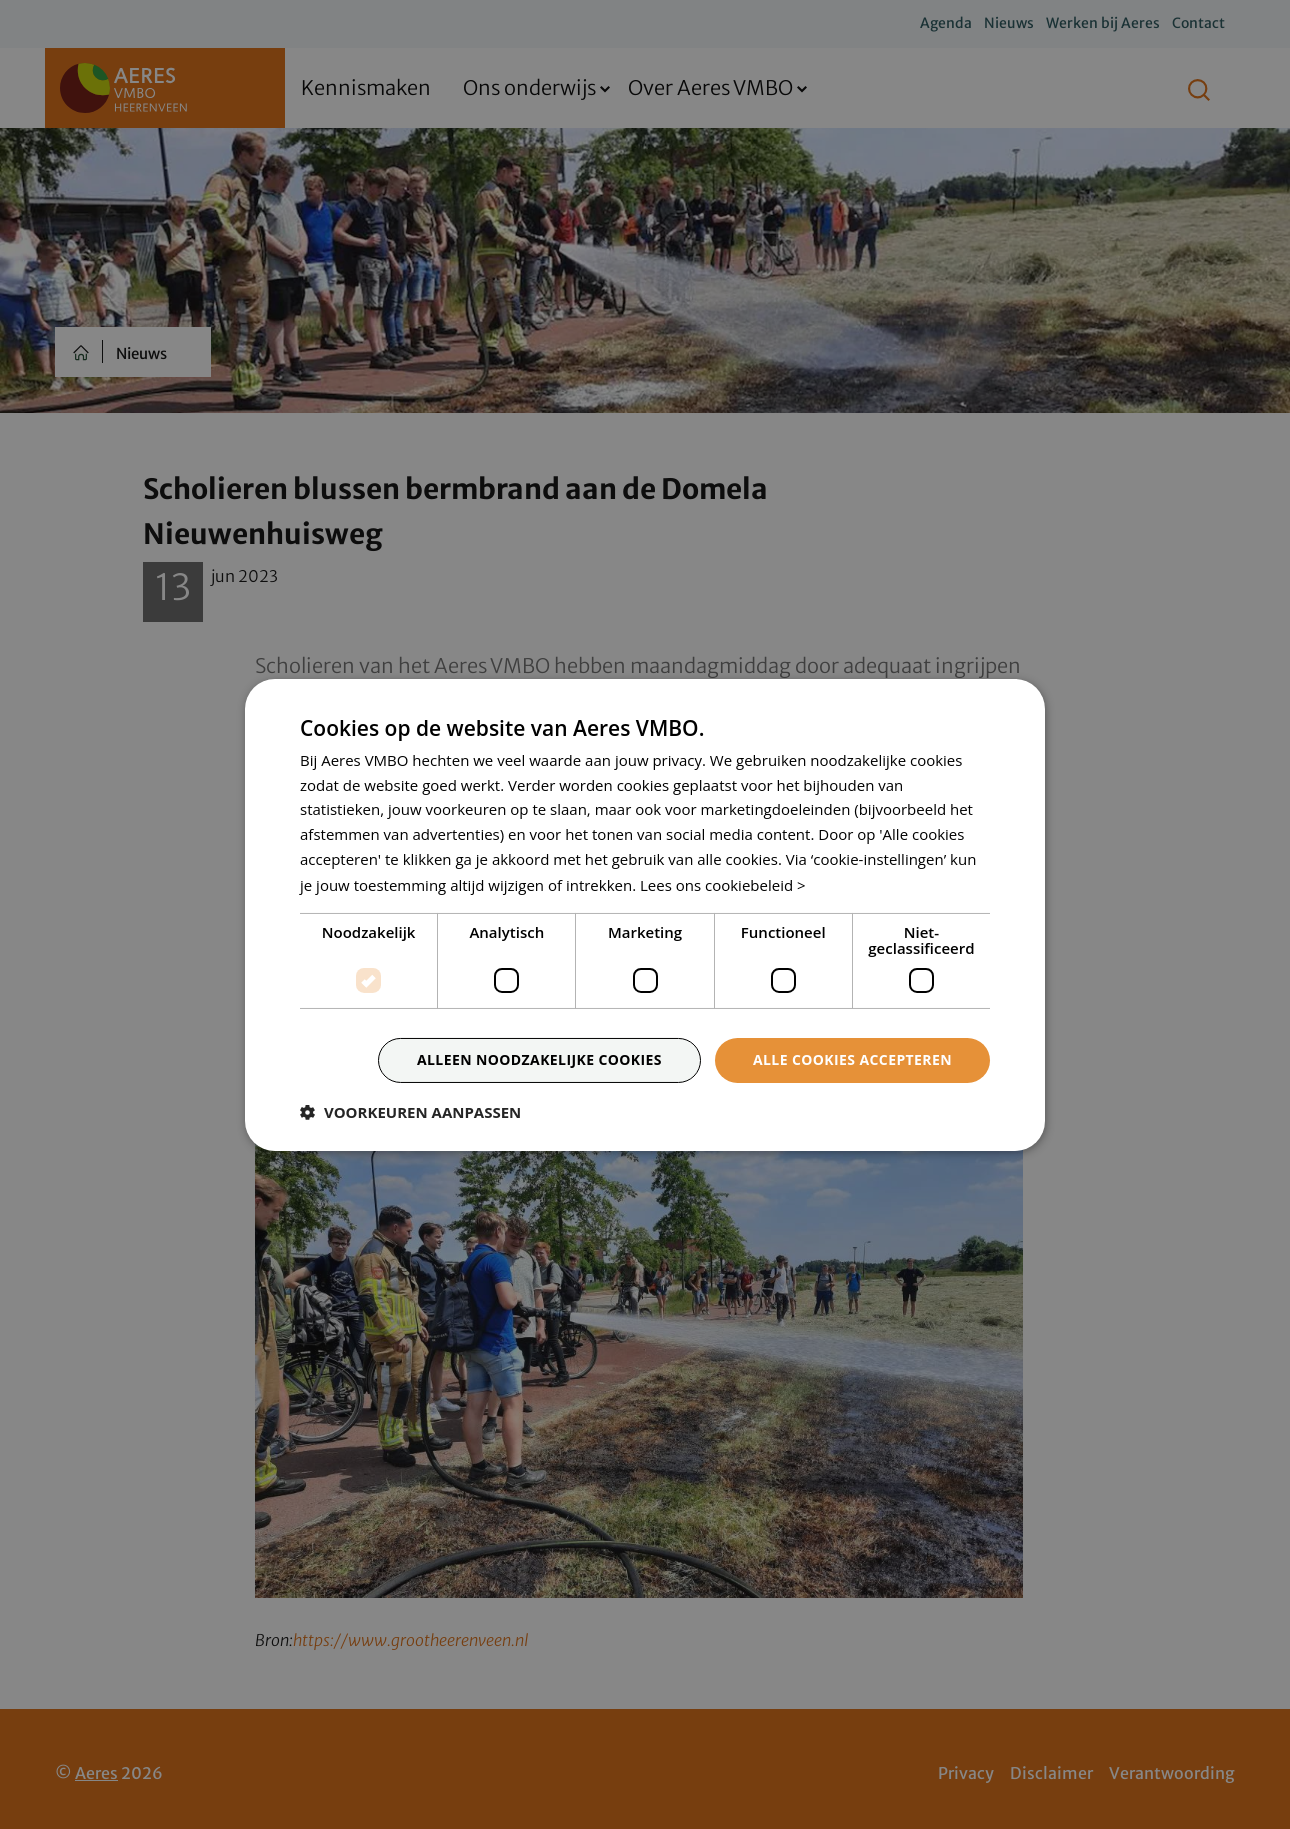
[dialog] (645, 914)
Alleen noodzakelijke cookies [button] (539, 1059)
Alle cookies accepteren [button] (852, 1059)
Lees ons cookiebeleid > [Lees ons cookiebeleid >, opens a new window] (723, 885)
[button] (410, 1112)
